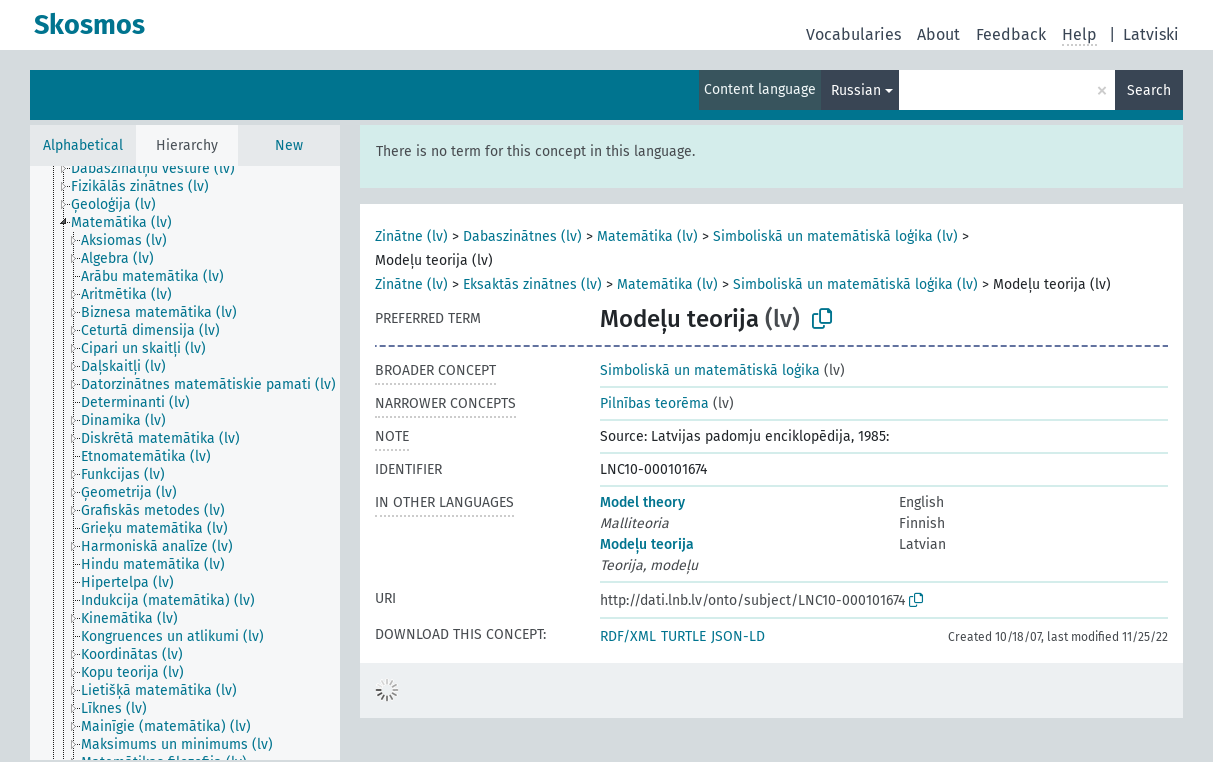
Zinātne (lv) (411, 236)
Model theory (642, 502)
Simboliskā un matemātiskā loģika (710, 370)
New (289, 145)
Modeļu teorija (647, 544)
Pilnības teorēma (654, 403)
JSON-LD (738, 636)
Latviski (1151, 34)
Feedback (1011, 34)
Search (1149, 90)
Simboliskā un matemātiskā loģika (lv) (835, 236)
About (938, 34)
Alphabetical (83, 145)
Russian (856, 90)
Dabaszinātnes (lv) (522, 236)
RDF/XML (628, 636)
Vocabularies (853, 34)
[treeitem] (161, 169)
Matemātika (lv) (647, 236)
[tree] (185, 463)
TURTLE (683, 636)
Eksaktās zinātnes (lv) (532, 284)
